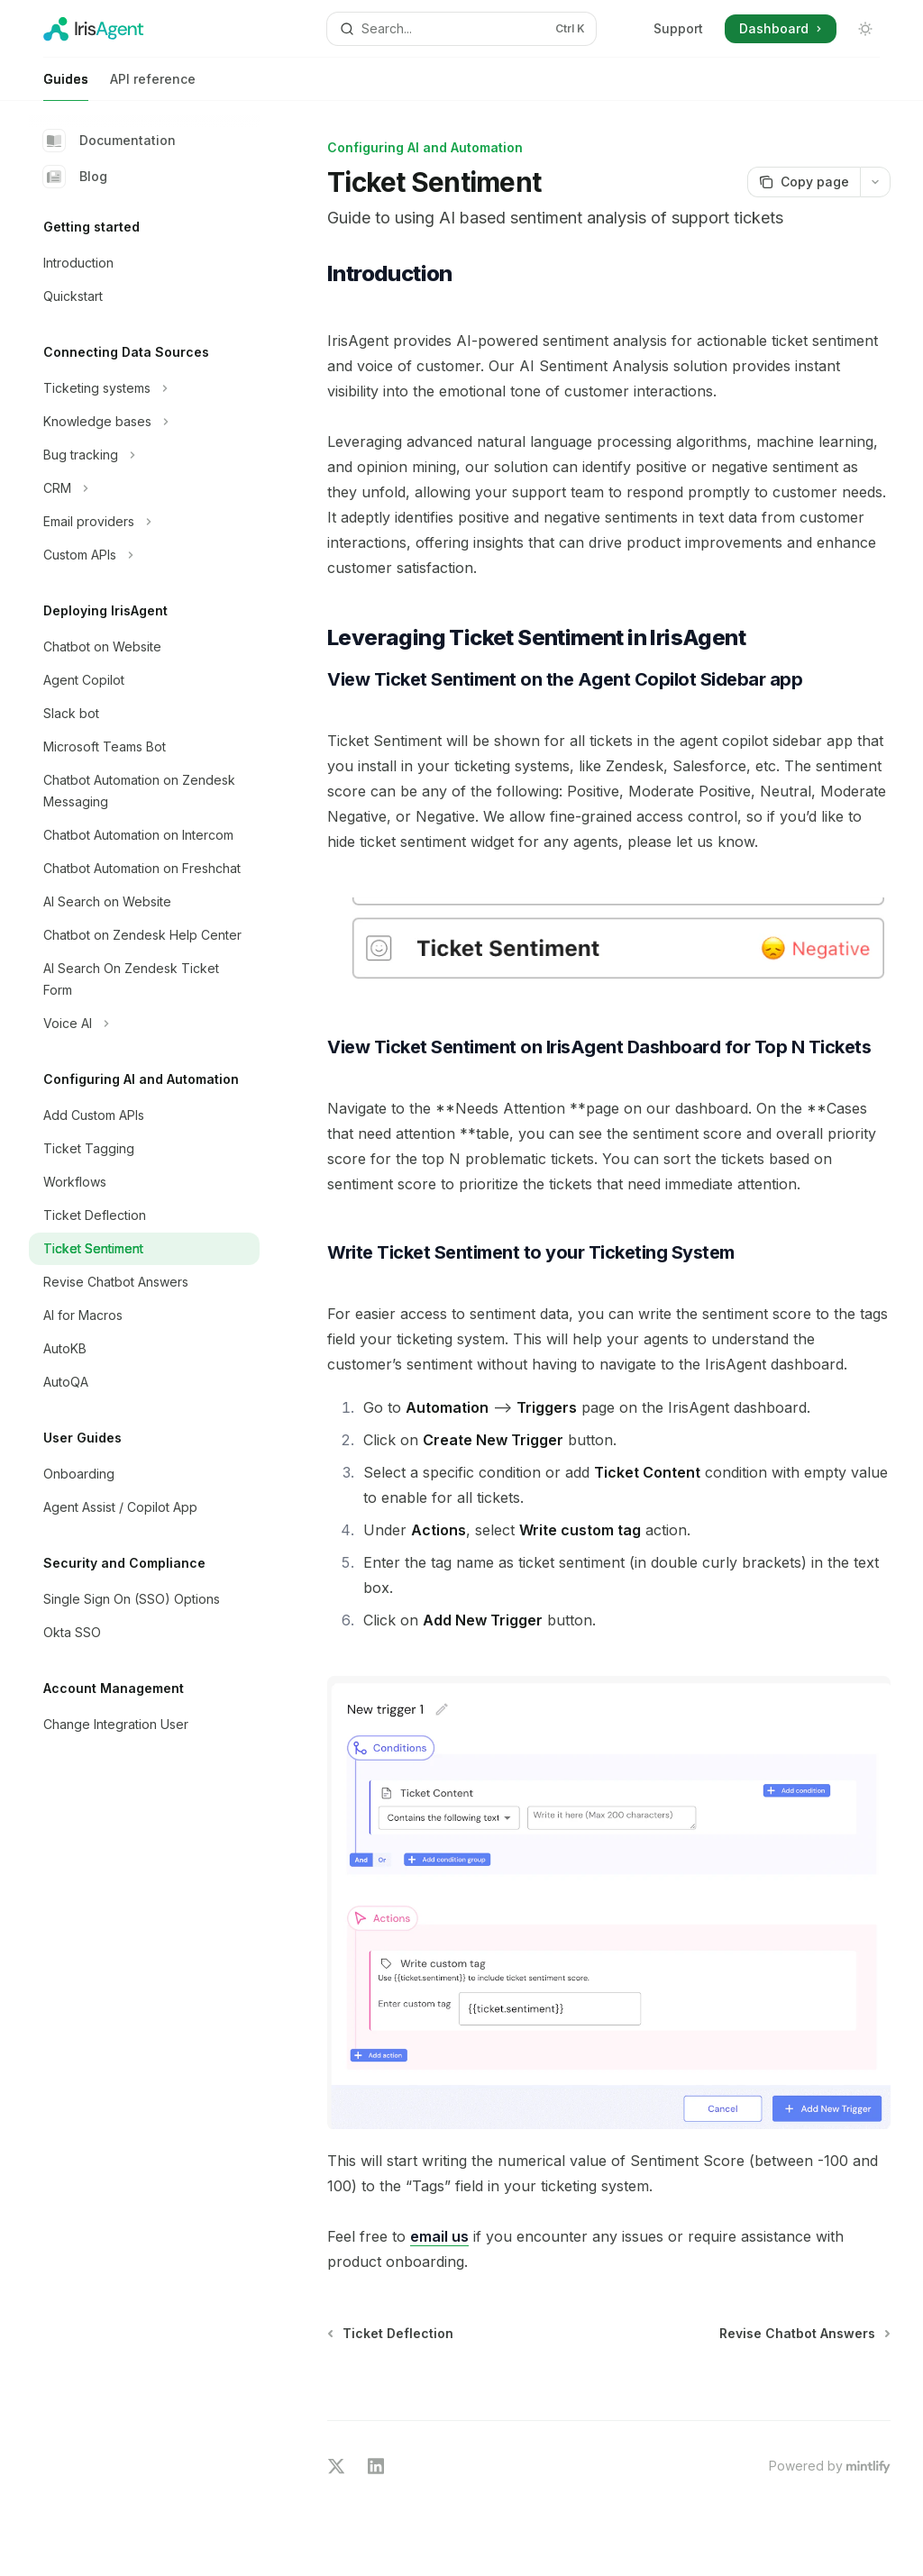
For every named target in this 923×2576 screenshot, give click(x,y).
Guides (65, 86)
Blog (75, 176)
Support (678, 28)
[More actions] (875, 182)
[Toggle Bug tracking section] (144, 455)
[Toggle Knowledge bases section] (144, 421)
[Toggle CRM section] (144, 488)
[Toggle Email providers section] (144, 521)
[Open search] (462, 29)
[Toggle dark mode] (865, 28)
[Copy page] (803, 182)
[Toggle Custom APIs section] (144, 555)
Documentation (109, 140)
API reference (153, 86)
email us (439, 2236)
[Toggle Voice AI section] (144, 1023)
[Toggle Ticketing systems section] (144, 388)
